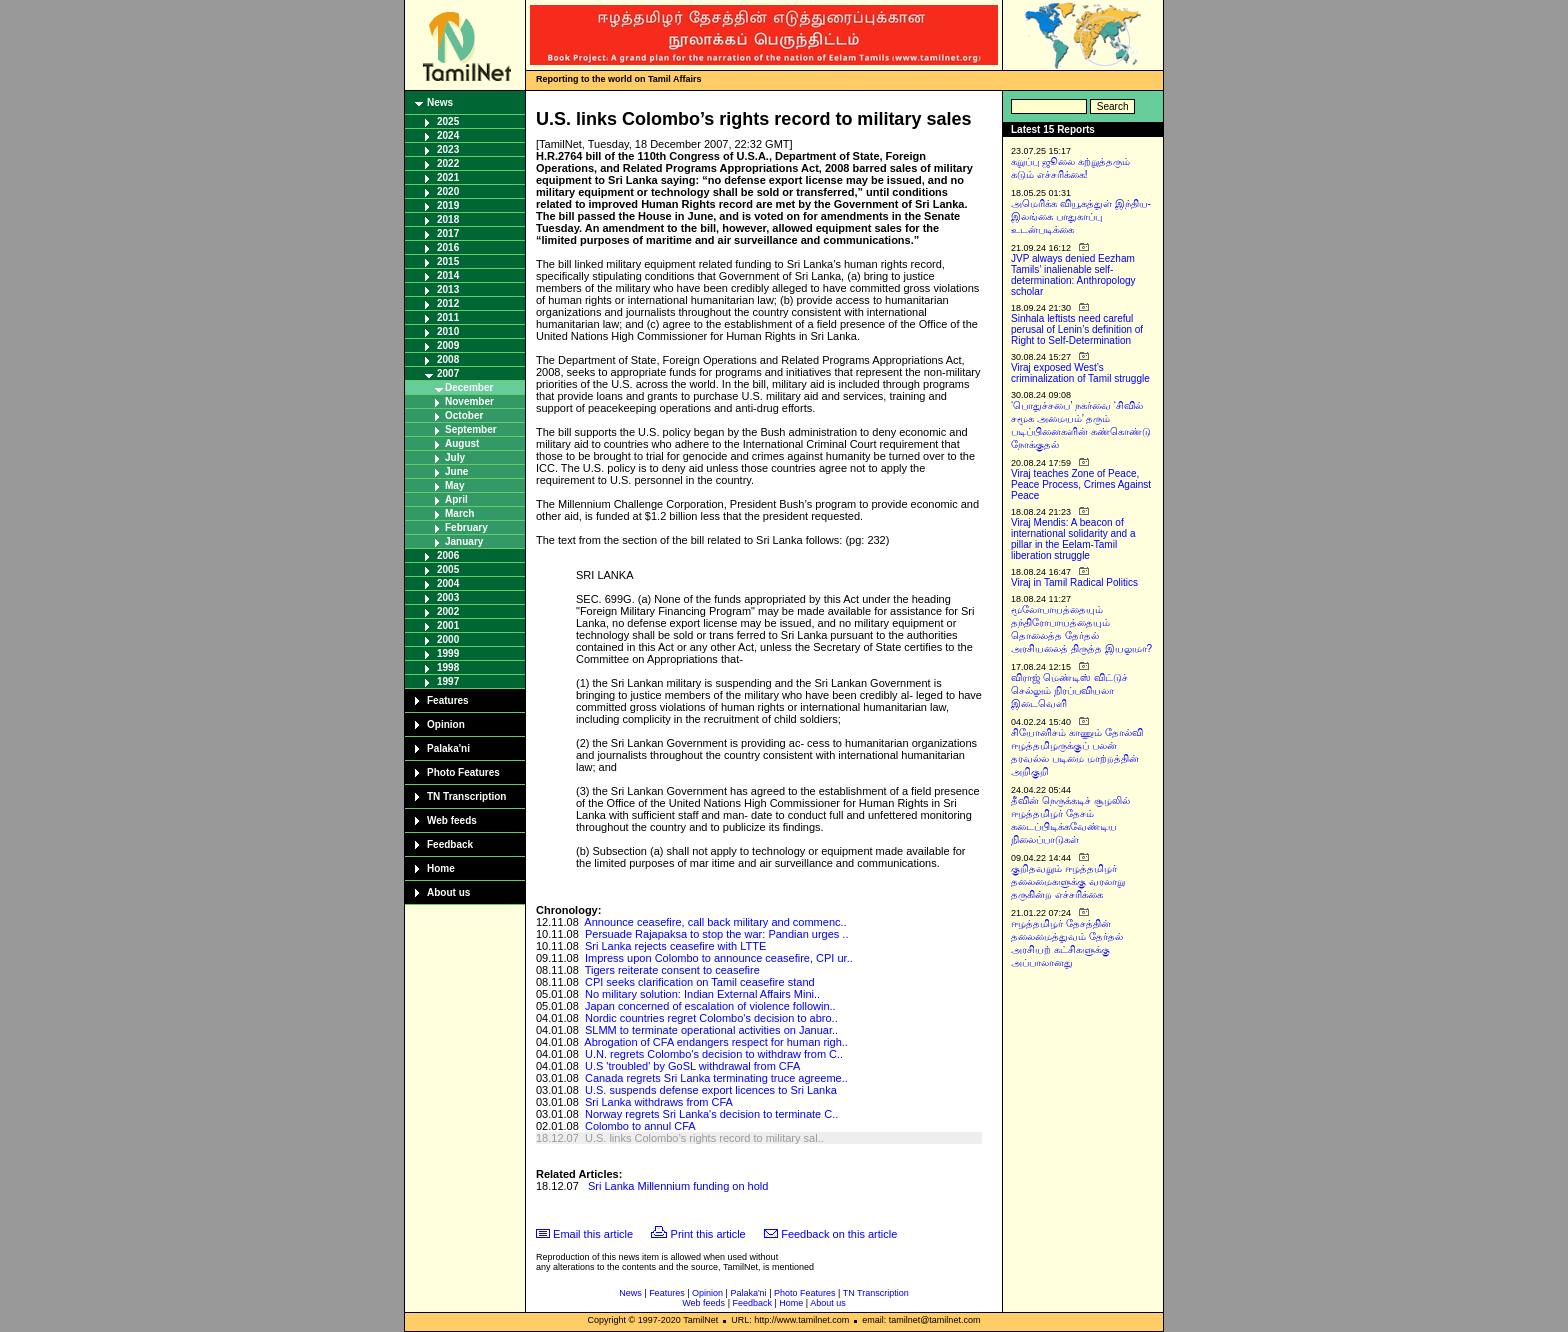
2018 (448, 219)
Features (448, 700)
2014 (448, 275)
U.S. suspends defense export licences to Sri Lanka (711, 1090)
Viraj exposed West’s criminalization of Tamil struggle (1080, 373)
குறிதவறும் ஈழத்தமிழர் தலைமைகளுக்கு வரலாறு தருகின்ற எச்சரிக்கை (1068, 881)
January (464, 541)
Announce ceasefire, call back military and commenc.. (715, 922)
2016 (448, 247)
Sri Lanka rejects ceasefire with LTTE (675, 946)
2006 (448, 555)
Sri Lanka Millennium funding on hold (678, 1186)
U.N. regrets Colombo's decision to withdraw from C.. (714, 1054)
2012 (448, 303)
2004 (448, 583)
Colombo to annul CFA (640, 1126)
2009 (448, 345)
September (471, 429)
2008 (448, 359)
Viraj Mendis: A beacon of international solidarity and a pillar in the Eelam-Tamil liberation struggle (1073, 539)
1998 (448, 667)
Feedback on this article (839, 1234)
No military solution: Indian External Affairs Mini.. (702, 994)
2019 (448, 205)
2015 (448, 261)
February (466, 527)
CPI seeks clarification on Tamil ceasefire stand (700, 982)
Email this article (593, 1234)
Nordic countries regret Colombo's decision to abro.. (711, 1018)
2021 (448, 177)
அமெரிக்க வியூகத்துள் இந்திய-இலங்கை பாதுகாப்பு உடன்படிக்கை (1081, 216)
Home (441, 868)
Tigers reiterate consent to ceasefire (672, 970)
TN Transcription (466, 796)
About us (448, 892)
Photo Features (463, 772)
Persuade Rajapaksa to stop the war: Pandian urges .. (717, 934)
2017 (448, 233)
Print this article (708, 1234)
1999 (448, 653)
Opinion (446, 724)
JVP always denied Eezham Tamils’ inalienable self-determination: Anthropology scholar (1073, 275)
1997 (448, 681)
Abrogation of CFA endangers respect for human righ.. (716, 1042)
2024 (448, 135)
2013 (448, 289)
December (469, 387)
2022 (448, 163)
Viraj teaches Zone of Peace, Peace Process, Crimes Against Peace (1081, 484)
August (462, 443)
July (455, 457)
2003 (448, 597)
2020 (448, 191)
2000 (448, 639)
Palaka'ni (448, 748)
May (454, 485)
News (440, 102)
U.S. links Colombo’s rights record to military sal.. (704, 1138)
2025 (448, 121)
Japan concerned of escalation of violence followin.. (710, 1006)
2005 (448, 569)
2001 (448, 625)
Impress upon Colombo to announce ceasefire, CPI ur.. (719, 958)
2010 (448, 331)
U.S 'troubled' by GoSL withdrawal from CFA (692, 1066)
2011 (448, 317)
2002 (448, 611)
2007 (448, 373)
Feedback (450, 844)
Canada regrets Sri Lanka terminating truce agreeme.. (716, 1078)
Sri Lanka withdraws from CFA (659, 1102)
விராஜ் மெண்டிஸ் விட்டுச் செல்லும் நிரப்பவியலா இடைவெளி (1069, 690)
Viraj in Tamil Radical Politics (1074, 582)
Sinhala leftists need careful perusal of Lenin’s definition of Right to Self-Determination (1077, 329)
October (464, 415)
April (456, 499)
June (456, 471)
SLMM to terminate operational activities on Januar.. (711, 1030)
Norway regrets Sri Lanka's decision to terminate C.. (711, 1114)
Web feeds (452, 820)
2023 (448, 149)
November (469, 401)
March (459, 513)
